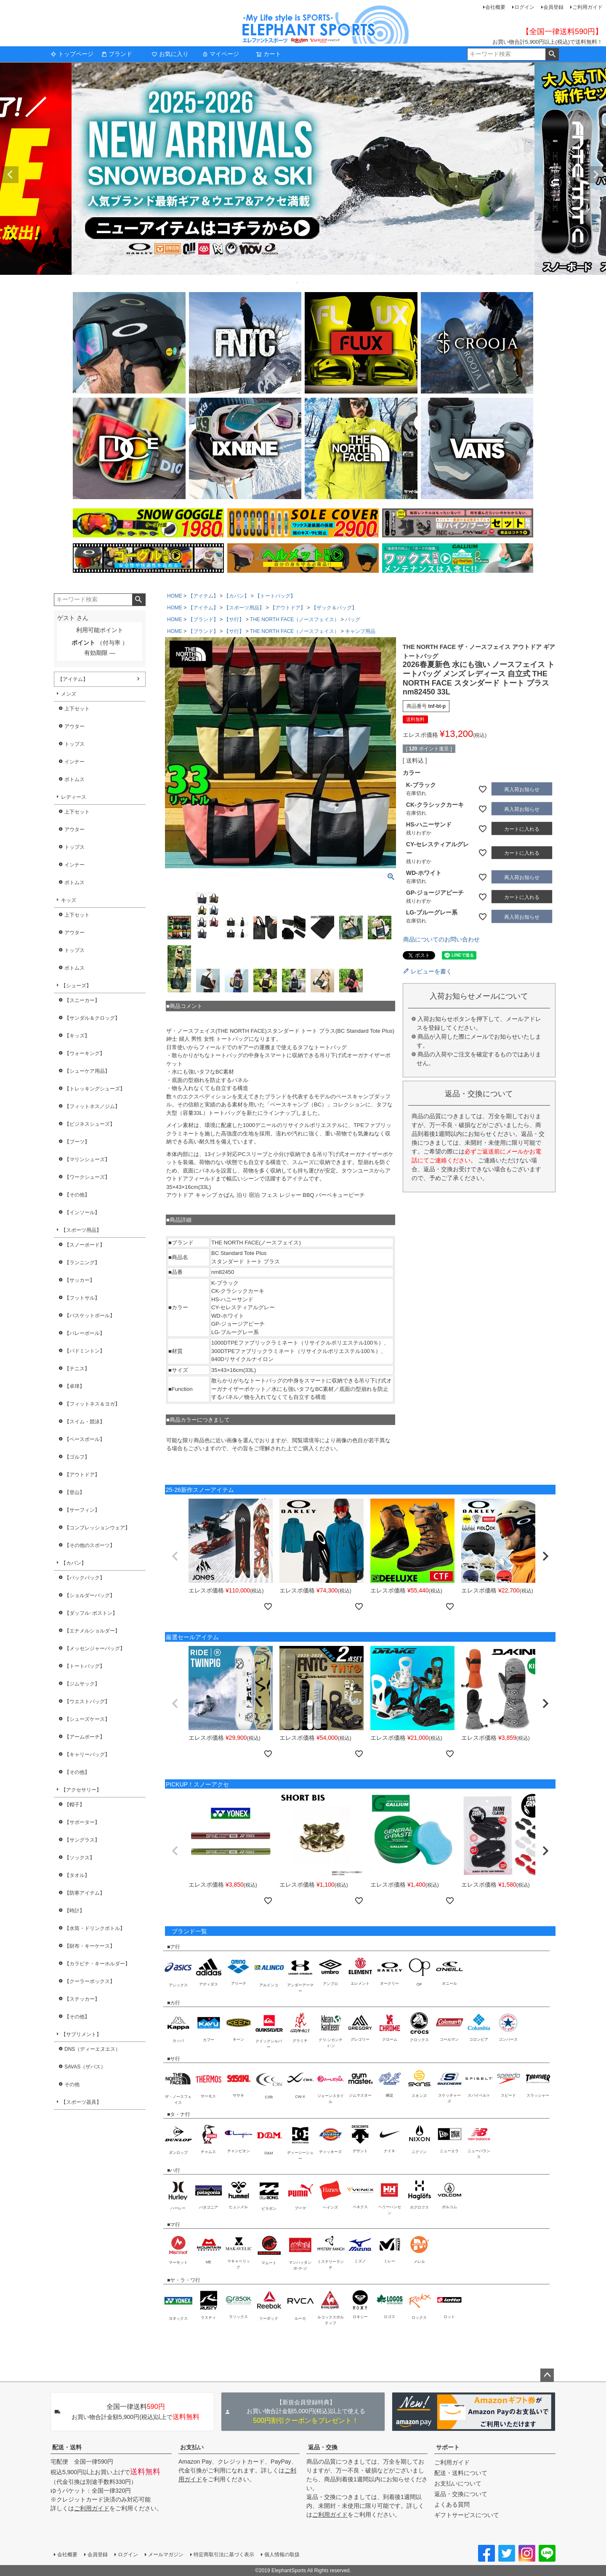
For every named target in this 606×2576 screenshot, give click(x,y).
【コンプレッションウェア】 (97, 1528)
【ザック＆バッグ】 (334, 608)
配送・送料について (460, 2473)
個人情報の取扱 (282, 2554)
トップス (74, 744)
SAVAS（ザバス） (85, 2067)
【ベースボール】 (84, 1439)
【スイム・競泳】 (84, 1422)
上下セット (77, 709)
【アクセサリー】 (81, 1790)
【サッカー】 (79, 1280)
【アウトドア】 (82, 1475)
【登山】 (74, 1492)
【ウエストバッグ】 (87, 1701)
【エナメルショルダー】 (92, 1631)
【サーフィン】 (82, 1510)
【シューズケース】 (87, 1719)
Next (595, 174)
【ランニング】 (82, 1262)
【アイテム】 (73, 679)
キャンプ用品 (360, 631)
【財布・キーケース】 (89, 1946)
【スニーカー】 (82, 1000)
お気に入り (170, 54)
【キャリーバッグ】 (87, 1754)
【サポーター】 (82, 1822)
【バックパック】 (84, 1578)
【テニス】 (77, 1369)
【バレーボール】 (84, 1333)
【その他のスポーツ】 (89, 1545)
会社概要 (495, 7)
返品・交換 (323, 2447)
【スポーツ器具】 (81, 2102)
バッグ (352, 619)
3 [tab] (309, 282)
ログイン (524, 7)
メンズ (68, 694)
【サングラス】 (82, 1840)
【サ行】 (234, 619)
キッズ (68, 900)
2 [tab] (303, 282)
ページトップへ (547, 2375)
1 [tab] (297, 282)
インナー (74, 762)
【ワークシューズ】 (87, 1177)
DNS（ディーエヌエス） (92, 2049)
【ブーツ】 (77, 1142)
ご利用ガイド (587, 7)
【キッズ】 (77, 1036)
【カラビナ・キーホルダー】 (97, 1964)
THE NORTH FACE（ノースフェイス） (294, 619)
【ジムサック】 (82, 1684)
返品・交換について (460, 2494)
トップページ (71, 54)
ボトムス (74, 779)
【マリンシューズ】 (87, 1159)
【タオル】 (77, 1875)
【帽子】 (74, 1805)
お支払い (192, 2447)
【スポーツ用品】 (81, 1230)
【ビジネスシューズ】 (89, 1124)
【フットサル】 (82, 1298)
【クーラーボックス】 (89, 1981)
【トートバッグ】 (84, 1666)
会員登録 (553, 7)
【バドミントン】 (84, 1351)
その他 (72, 2084)
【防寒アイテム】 (84, 1893)
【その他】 (77, 1195)
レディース (73, 797)
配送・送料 (67, 2447)
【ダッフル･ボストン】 (90, 1613)
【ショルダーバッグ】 (89, 1595)
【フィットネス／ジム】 (92, 1106)
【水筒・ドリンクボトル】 (94, 1928)
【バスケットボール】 (89, 1316)
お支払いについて (457, 2483)
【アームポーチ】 (84, 1737)
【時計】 (74, 1911)
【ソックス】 (79, 1858)
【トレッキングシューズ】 (94, 1089)
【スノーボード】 (84, 1245)
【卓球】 (74, 1386)
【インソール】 (82, 1212)
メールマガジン (165, 2554)
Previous (10, 174)
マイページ (220, 54)
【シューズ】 (76, 986)
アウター (74, 726)
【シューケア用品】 (87, 1071)
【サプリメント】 (81, 2034)
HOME (174, 596)
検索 (551, 54)
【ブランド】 (203, 619)
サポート (448, 2447)
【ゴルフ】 (77, 1457)
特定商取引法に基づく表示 (224, 2554)
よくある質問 (452, 2504)
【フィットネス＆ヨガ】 (92, 1404)
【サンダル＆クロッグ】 (92, 1018)
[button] (175, 1556)
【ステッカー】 (82, 1999)
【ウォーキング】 (84, 1053)
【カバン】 (73, 1563)
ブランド (116, 54)
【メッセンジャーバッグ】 (94, 1648)
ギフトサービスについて (466, 2515)
